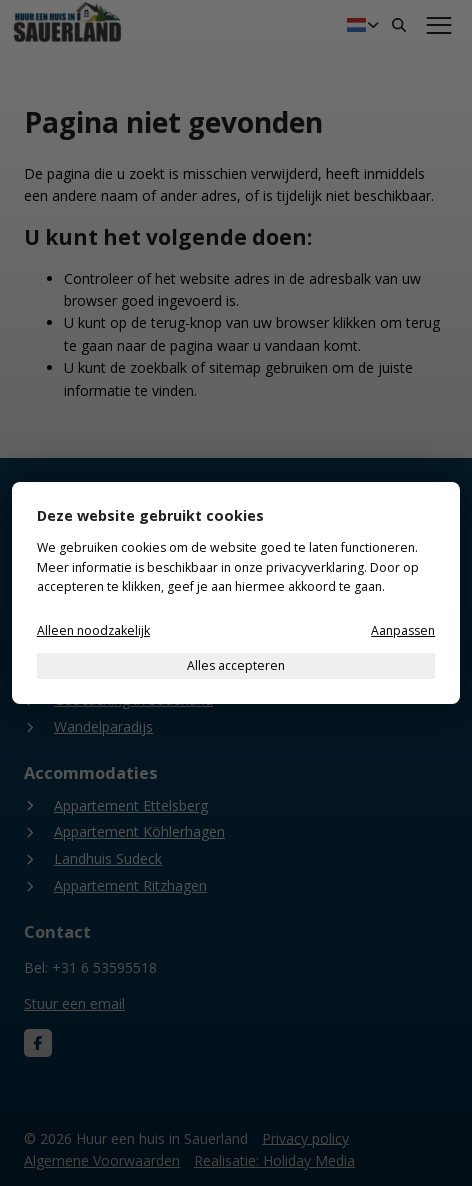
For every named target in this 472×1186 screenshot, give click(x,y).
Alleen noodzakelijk (93, 630)
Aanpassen (403, 630)
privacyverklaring (315, 567)
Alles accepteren (236, 665)
